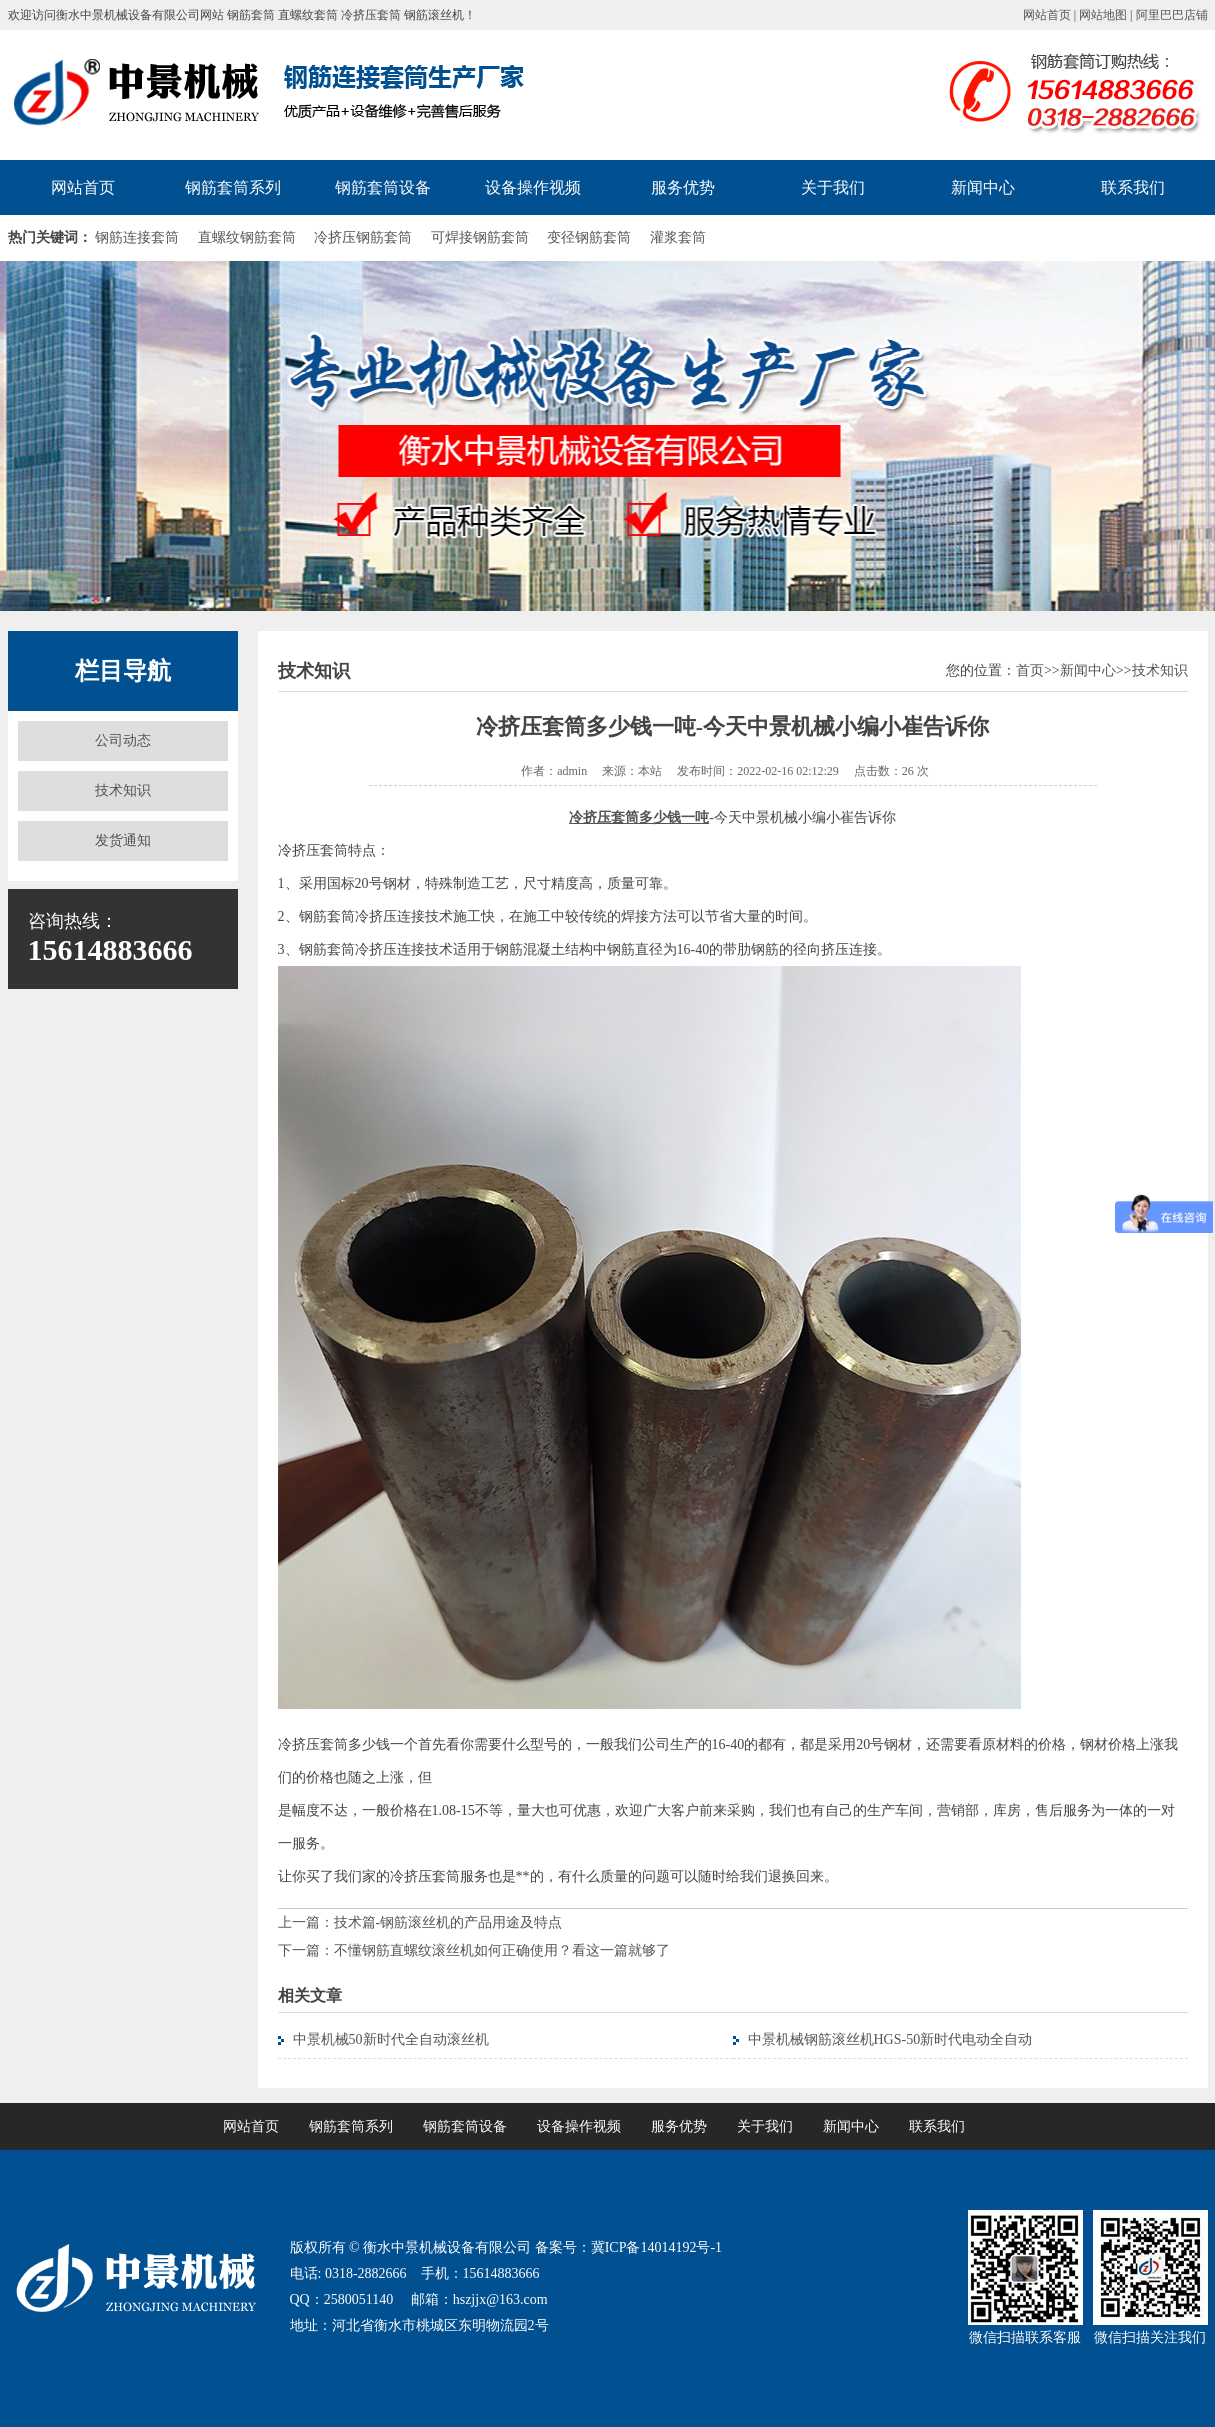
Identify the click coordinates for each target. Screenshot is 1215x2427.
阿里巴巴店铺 (1172, 15)
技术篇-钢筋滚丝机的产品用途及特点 (448, 1922)
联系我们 (1133, 187)
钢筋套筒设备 (383, 187)
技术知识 (123, 790)
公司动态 (123, 740)
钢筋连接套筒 (137, 237)
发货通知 (123, 840)
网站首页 (1047, 15)
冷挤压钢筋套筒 (363, 237)
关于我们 (833, 187)
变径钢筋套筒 (589, 237)
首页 (1030, 670)
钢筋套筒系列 (233, 187)
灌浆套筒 (678, 237)
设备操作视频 (533, 187)
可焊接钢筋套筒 (480, 237)
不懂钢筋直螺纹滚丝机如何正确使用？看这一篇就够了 (502, 1950)
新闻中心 (983, 187)
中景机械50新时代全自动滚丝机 (391, 2039)
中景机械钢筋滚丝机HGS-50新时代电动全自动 (890, 2039)
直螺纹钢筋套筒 (247, 237)
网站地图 (1103, 15)
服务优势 (683, 187)
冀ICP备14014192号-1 (656, 2247)
